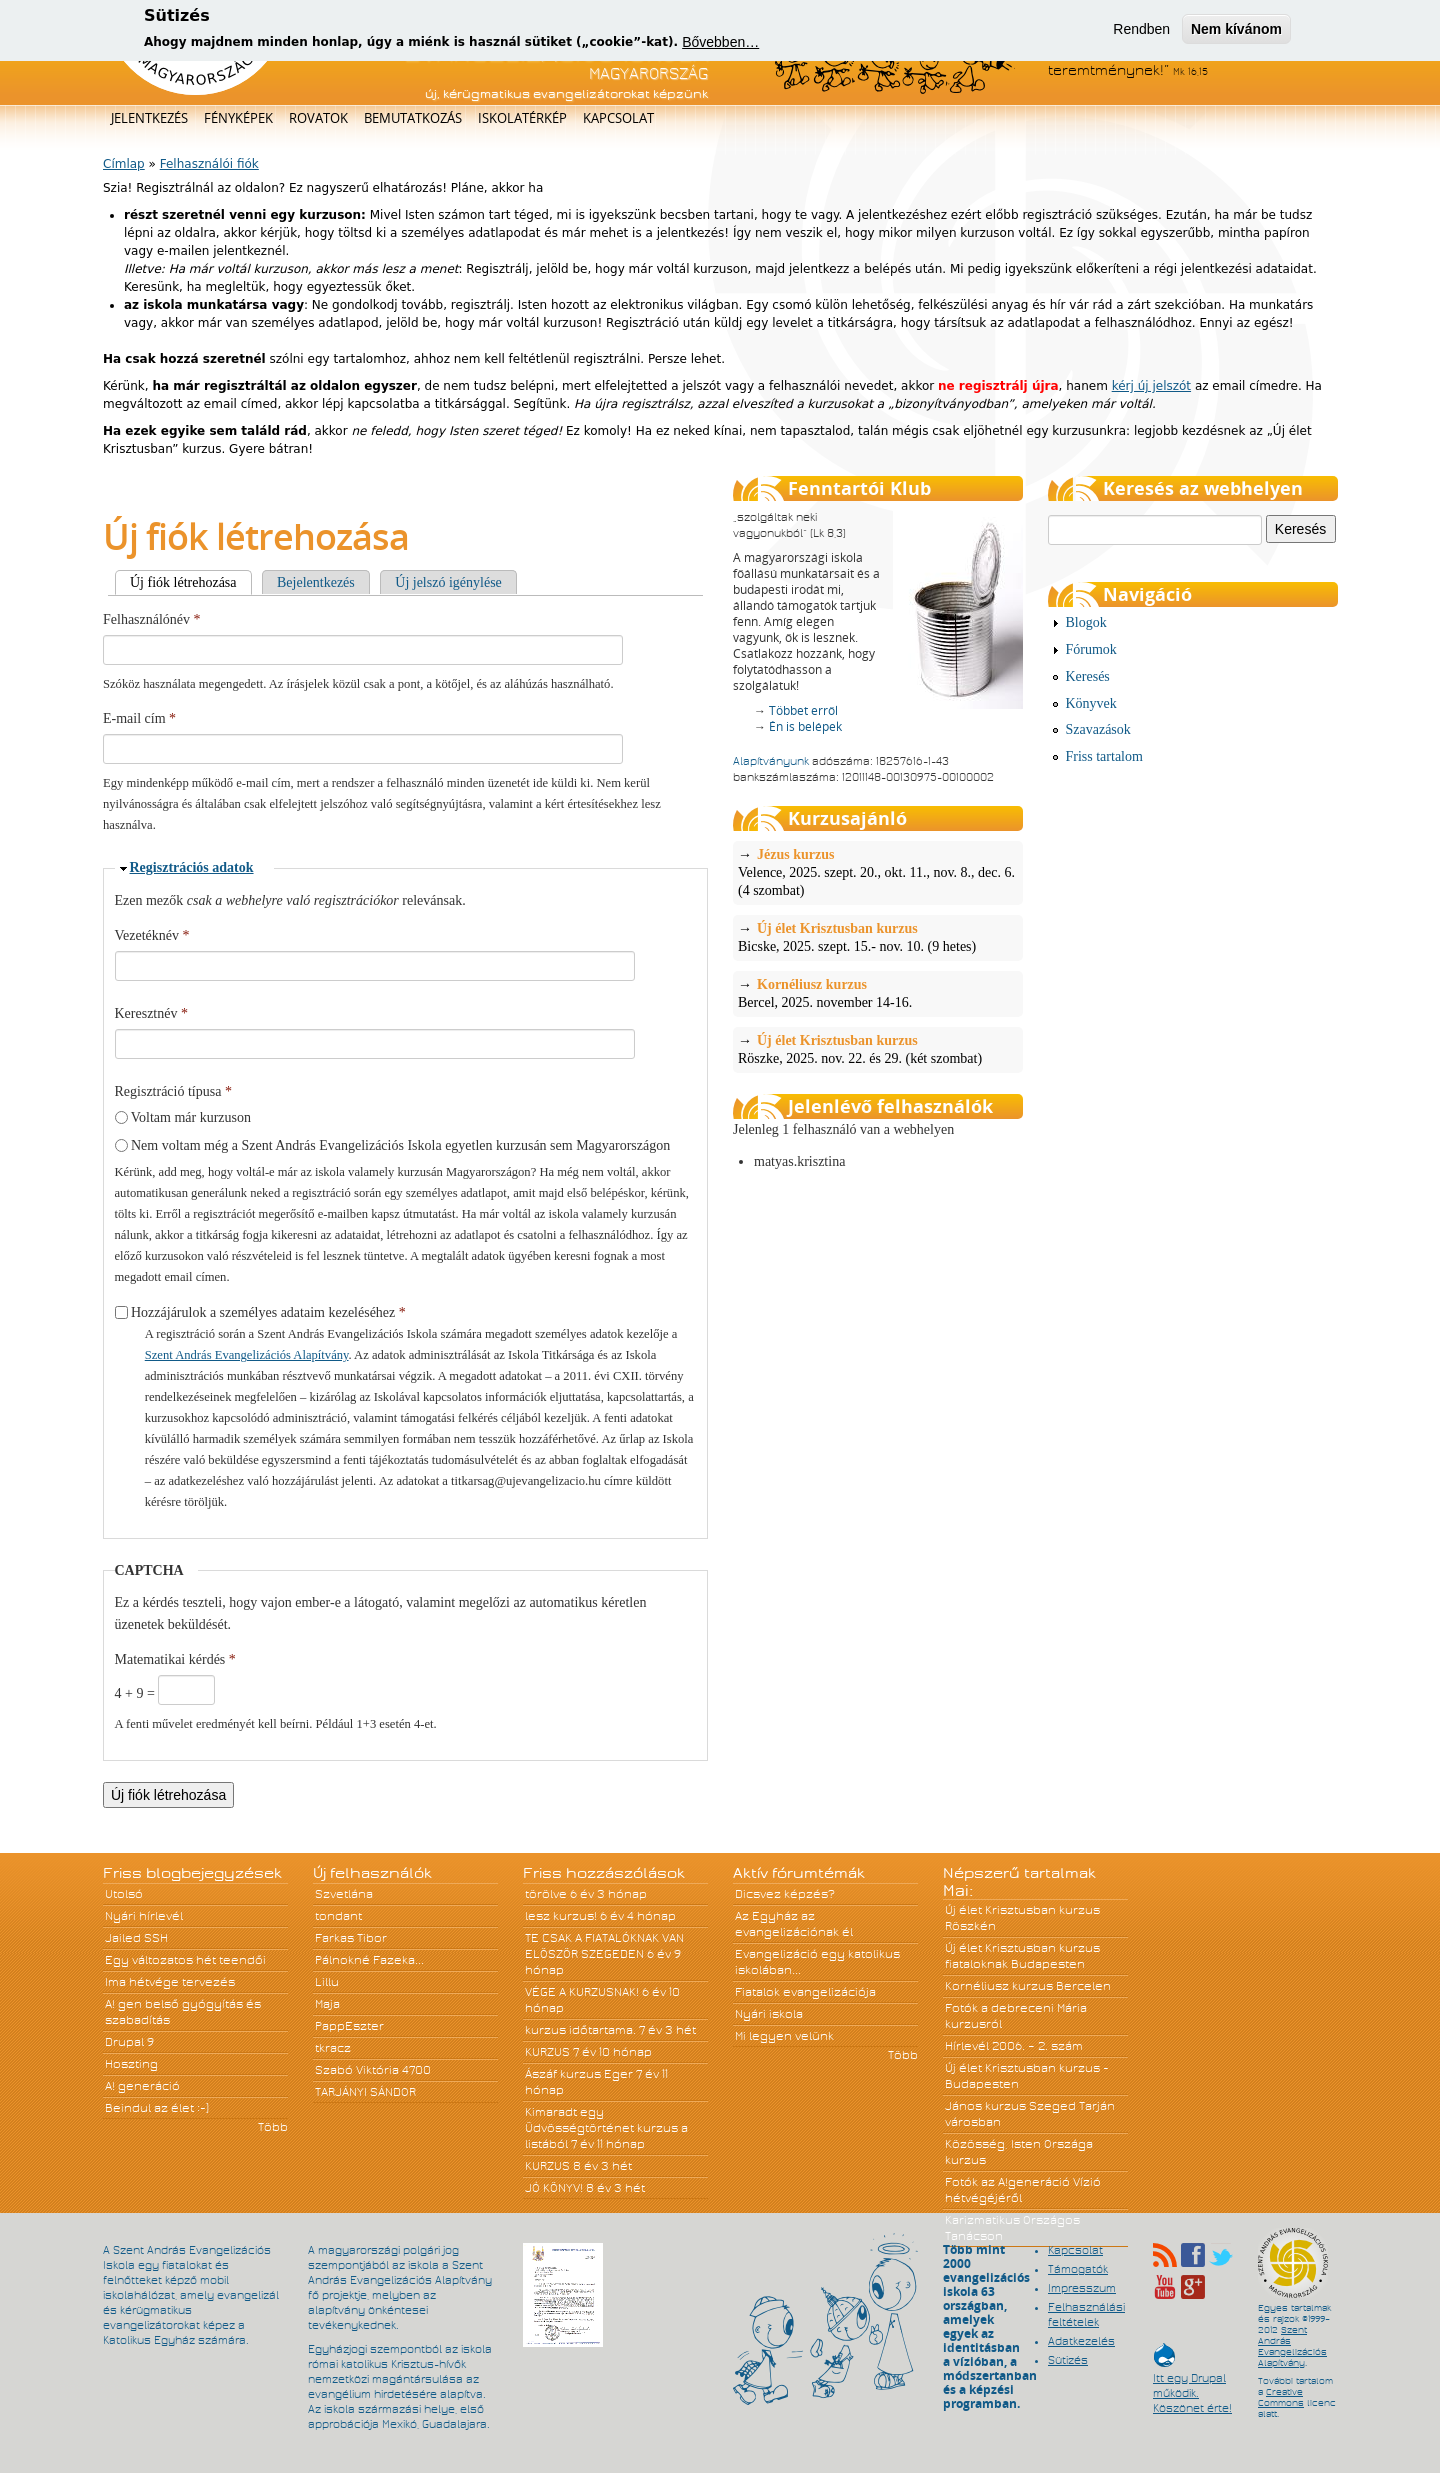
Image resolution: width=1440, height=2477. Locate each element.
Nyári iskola (769, 2014)
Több (273, 2127)
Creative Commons (1281, 2397)
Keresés (1088, 676)
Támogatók (1078, 2269)
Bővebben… (720, 40)
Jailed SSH (136, 1938)
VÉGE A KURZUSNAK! (582, 1992)
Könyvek (1091, 703)
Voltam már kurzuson (191, 1117)
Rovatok (318, 118)
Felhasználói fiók (209, 164)
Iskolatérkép (522, 118)
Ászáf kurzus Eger (579, 2074)
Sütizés (1068, 2360)
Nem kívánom (1236, 27)
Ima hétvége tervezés (170, 1982)
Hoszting (131, 2064)
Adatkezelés (1081, 2341)
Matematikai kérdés (175, 1659)
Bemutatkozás (413, 118)
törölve (546, 1894)
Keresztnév (151, 1013)
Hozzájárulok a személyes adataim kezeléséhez (268, 1312)
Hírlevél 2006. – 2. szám (1014, 2046)
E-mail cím (139, 718)
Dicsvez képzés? (785, 1894)
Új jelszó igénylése (448, 582)
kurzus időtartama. (580, 2030)
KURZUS (547, 2052)
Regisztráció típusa (173, 1091)
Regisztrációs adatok (192, 867)
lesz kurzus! (561, 1916)
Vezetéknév (152, 935)
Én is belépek (805, 726)
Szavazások (1098, 729)
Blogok (1086, 622)
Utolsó (124, 1894)
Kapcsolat (618, 118)
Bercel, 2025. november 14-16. (878, 993)
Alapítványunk (771, 761)
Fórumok (1091, 649)
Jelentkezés (149, 118)
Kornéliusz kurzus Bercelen (1028, 1986)
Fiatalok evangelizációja (805, 1992)
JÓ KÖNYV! (554, 2188)
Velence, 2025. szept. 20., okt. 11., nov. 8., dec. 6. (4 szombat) (878, 872)
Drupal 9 (129, 2042)
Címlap (124, 164)
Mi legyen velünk (784, 2036)
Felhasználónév (152, 619)
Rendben (1141, 27)
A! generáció (142, 2086)
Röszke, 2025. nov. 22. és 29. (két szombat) (878, 1049)
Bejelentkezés (316, 582)
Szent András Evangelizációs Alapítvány (247, 1355)
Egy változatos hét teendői (185, 1960)
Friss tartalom (1104, 756)
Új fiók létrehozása (191, 582)
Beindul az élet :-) (157, 2108)
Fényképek (238, 118)
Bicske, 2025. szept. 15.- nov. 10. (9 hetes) (878, 937)
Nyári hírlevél (144, 1916)
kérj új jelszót (1151, 386)
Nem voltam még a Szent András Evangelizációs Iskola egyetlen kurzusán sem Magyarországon (400, 1145)
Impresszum (1082, 2288)
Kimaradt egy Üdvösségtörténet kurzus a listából (606, 2128)
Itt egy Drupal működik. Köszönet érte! (1192, 2383)
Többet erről (803, 710)
